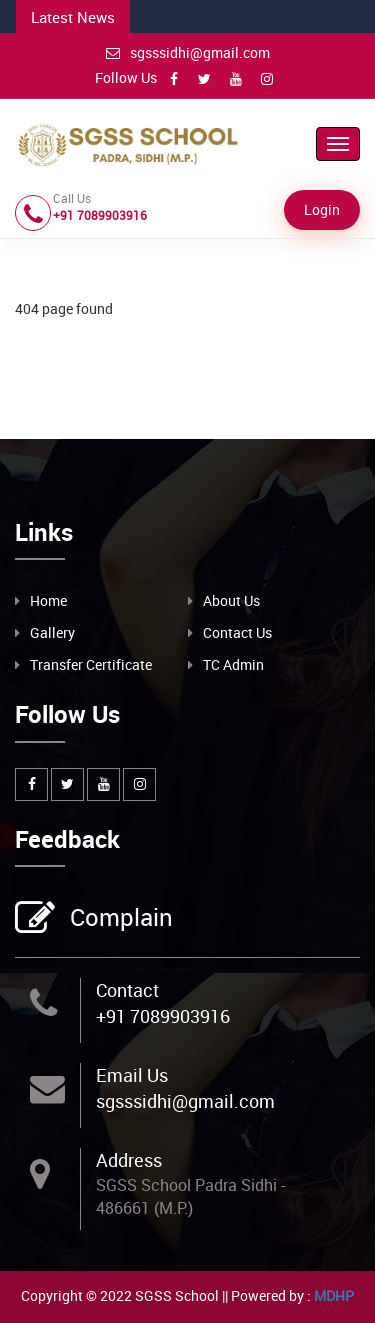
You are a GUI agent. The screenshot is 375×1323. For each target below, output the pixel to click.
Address (129, 1160)
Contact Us (237, 632)
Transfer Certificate (91, 664)
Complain (119, 919)
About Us (231, 600)
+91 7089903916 (163, 1016)
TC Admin (233, 664)
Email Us (132, 1075)
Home (48, 600)
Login (322, 209)
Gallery (52, 632)
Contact (127, 990)
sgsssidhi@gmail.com (188, 52)
